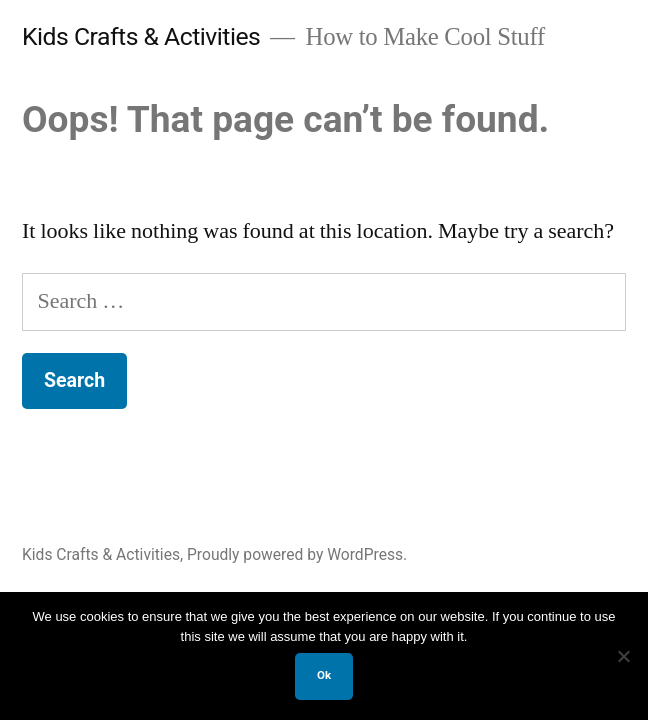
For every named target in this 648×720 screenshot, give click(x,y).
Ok (324, 675)
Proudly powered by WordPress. (297, 554)
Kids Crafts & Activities (141, 36)
